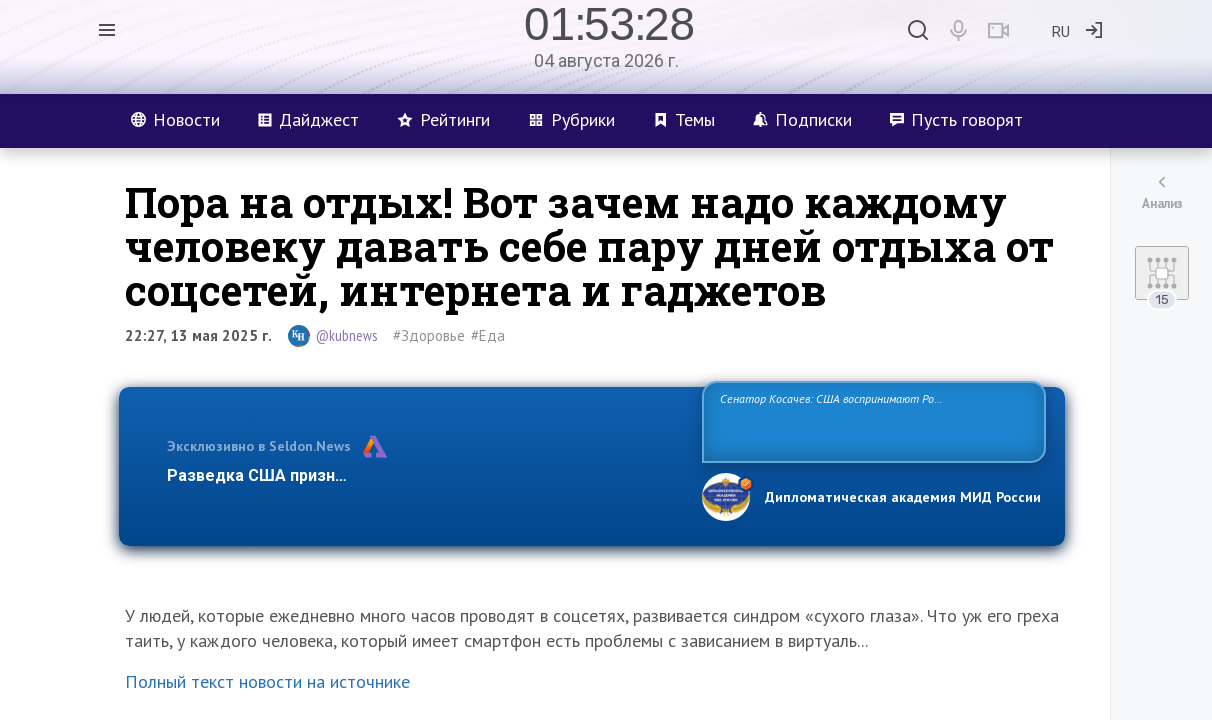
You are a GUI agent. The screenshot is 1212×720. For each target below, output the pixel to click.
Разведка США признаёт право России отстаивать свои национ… (424, 475)
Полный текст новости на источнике (267, 681)
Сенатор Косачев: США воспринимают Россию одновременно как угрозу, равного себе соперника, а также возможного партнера (871, 420)
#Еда (488, 335)
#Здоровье (429, 335)
